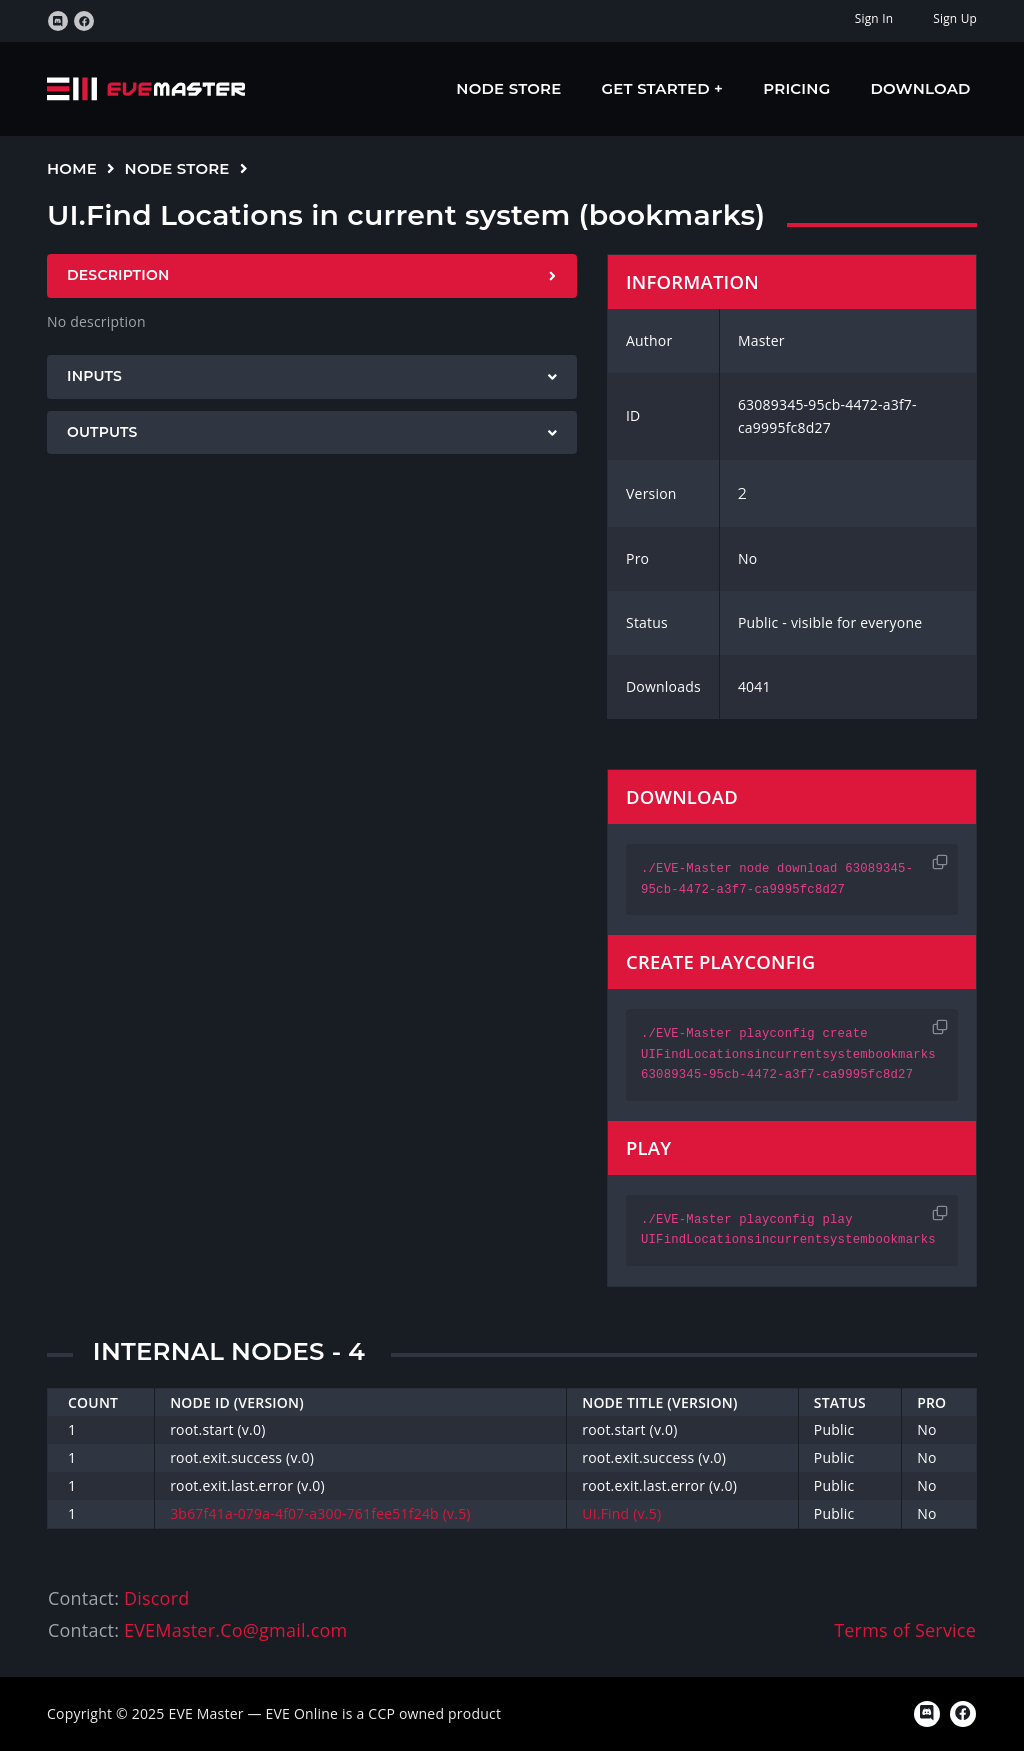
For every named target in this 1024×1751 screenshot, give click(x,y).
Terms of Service (905, 1630)
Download (921, 88)
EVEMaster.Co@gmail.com (235, 1630)
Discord (156, 1598)
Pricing (796, 88)
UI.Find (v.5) (621, 1513)
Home (72, 168)
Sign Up (955, 18)
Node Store (508, 88)
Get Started (658, 88)
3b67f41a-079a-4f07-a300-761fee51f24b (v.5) (320, 1513)
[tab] (312, 276)
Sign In (874, 18)
